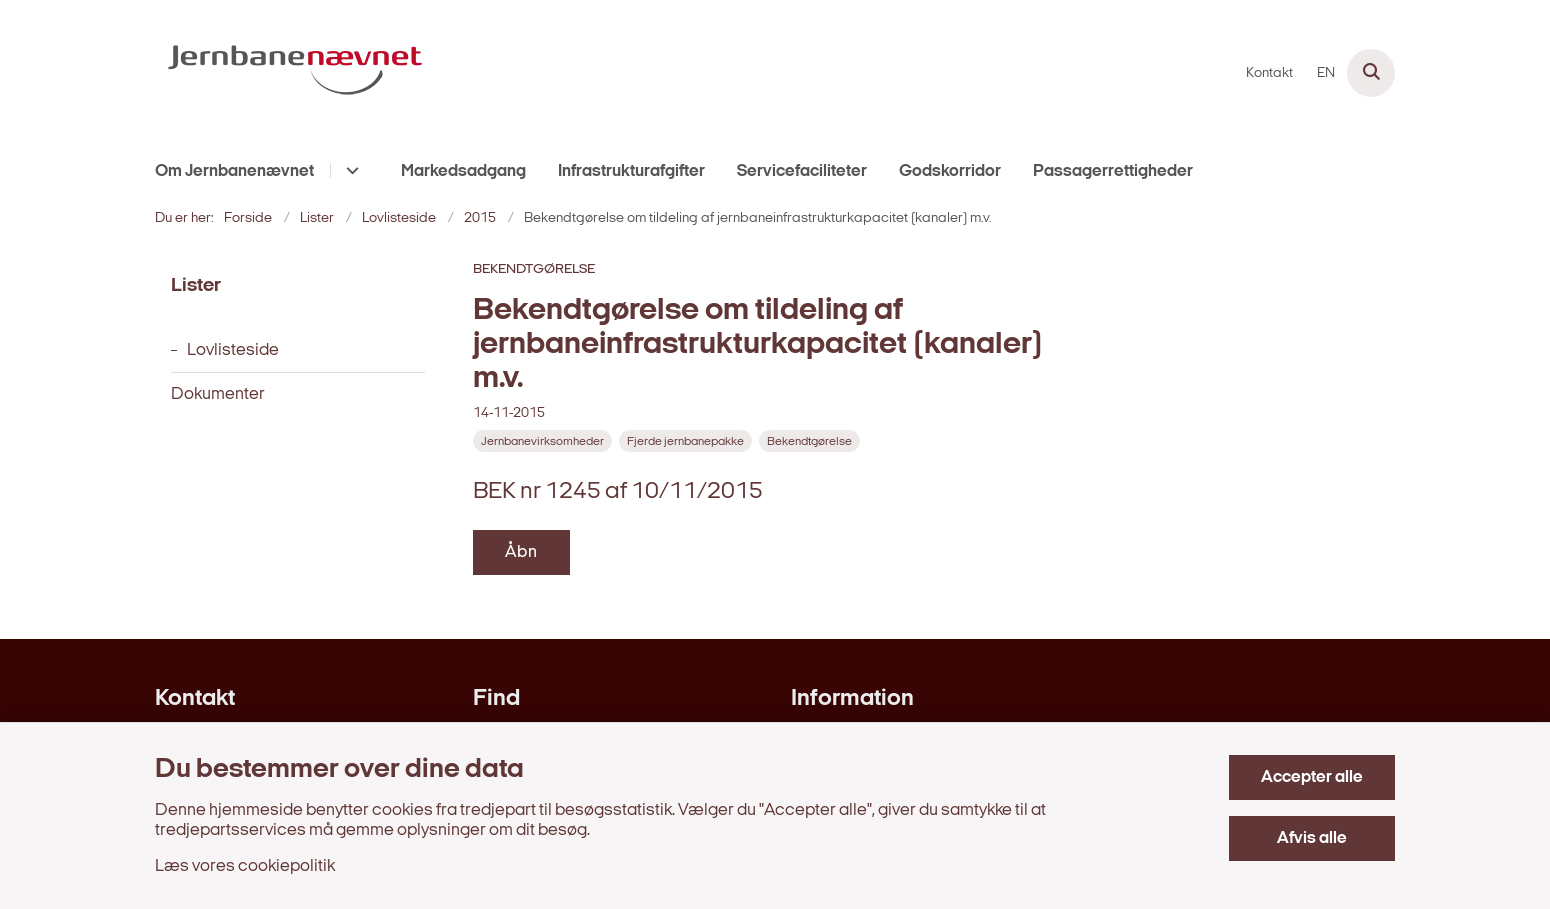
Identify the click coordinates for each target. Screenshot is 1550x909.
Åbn (521, 552)
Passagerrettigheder (1113, 171)
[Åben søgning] (1371, 73)
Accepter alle (1312, 777)
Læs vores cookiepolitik (245, 866)
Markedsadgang (463, 171)
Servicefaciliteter (802, 171)
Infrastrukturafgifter (631, 171)
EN (1326, 74)
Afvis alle (1312, 838)
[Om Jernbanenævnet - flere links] (349, 170)
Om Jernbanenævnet (234, 171)
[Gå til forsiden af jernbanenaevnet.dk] (295, 73)
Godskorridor (950, 171)
